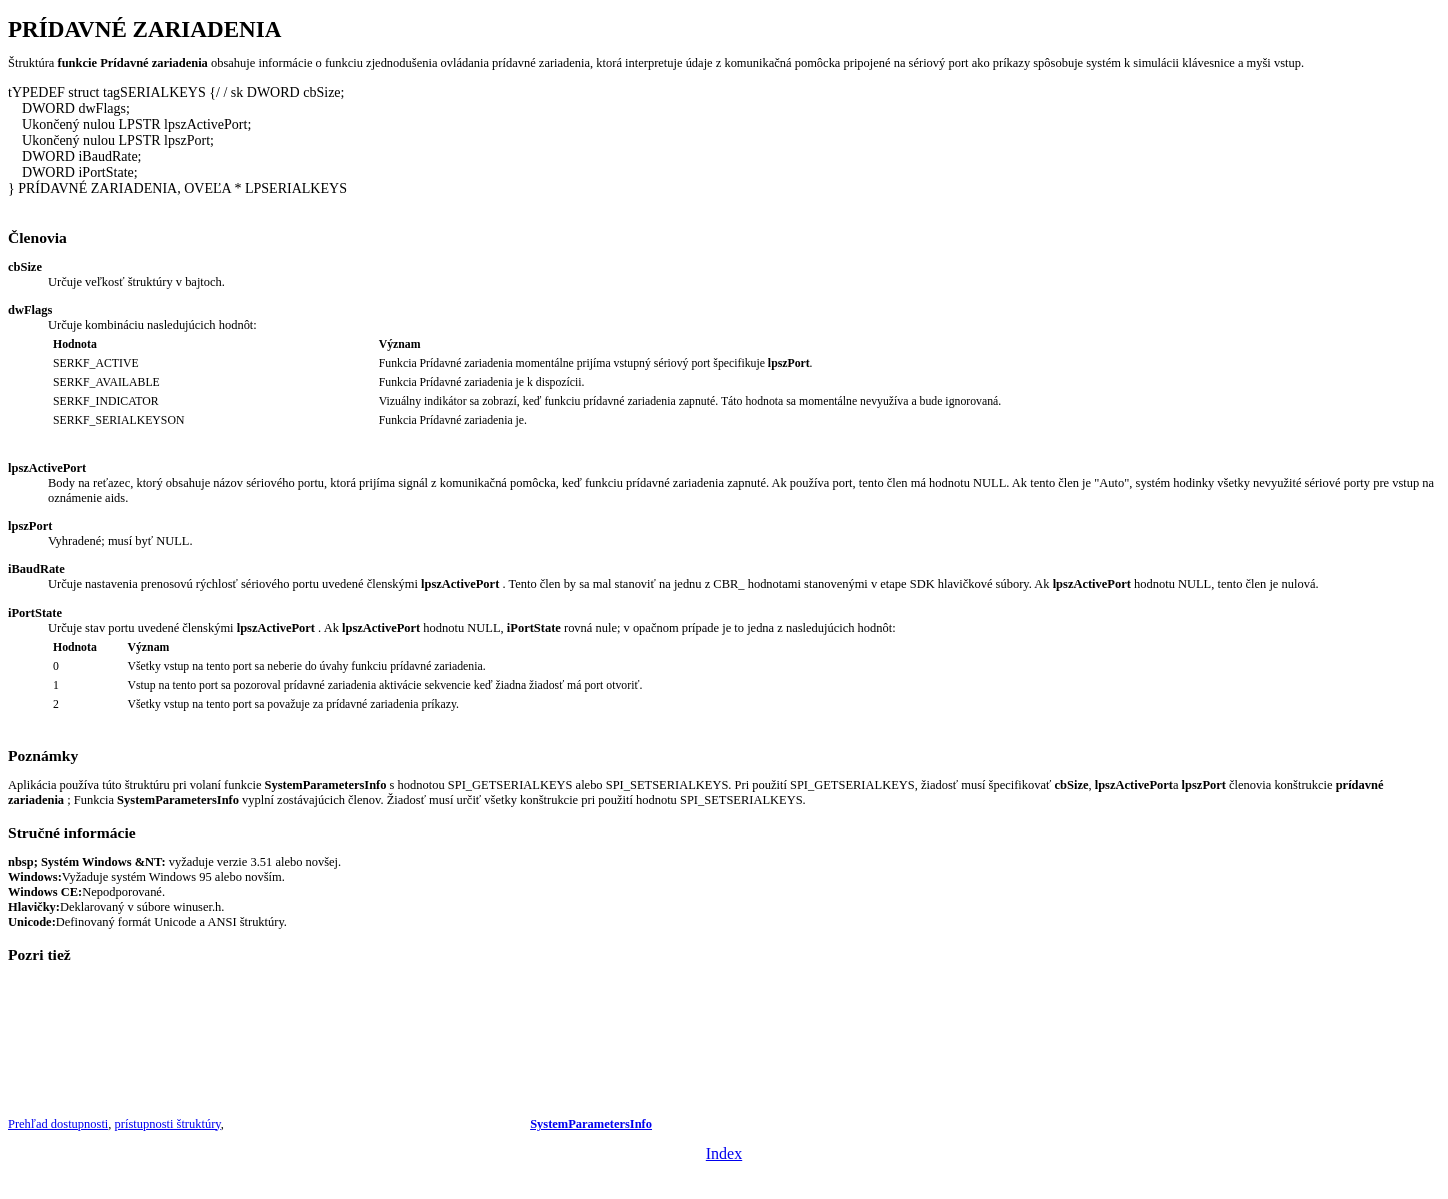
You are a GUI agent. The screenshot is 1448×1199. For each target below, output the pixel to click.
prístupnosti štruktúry (168, 1124)
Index (724, 1153)
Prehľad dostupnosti (58, 1124)
